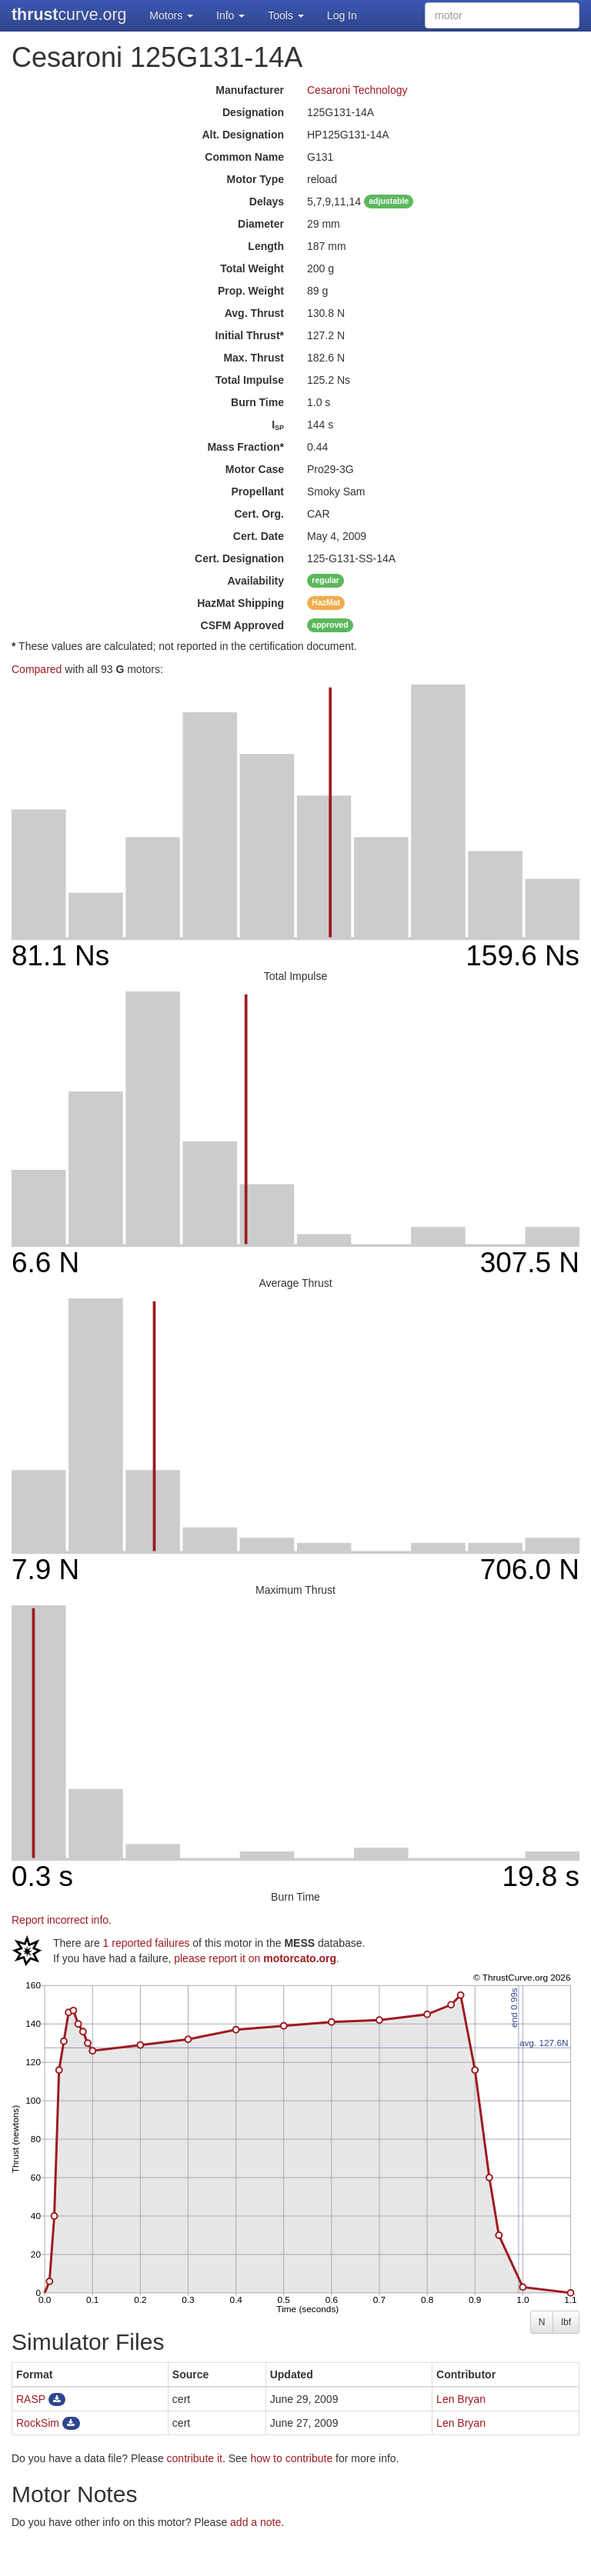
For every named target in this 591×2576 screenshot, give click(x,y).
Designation (253, 112)
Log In (342, 15)
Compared (37, 669)
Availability (256, 581)
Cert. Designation (239, 558)
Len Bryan (461, 2399)
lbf (566, 2322)
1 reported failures (146, 1943)
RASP (30, 2399)
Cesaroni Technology (357, 90)
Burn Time (257, 402)
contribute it (194, 2458)
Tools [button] (286, 15)
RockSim (37, 2423)
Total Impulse (249, 380)
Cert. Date (258, 536)
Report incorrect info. (62, 1920)
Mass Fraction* (245, 447)
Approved (242, 625)
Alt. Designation (243, 134)
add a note (255, 2522)
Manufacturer (249, 90)
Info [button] (230, 15)
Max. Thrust (253, 358)
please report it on (255, 1958)
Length (266, 246)
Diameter (261, 224)
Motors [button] (171, 15)
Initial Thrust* (249, 335)
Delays (266, 201)
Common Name (244, 157)
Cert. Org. (259, 514)
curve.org (69, 14)
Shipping (240, 603)
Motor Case (254, 469)
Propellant (258, 491)
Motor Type (255, 179)
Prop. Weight (251, 291)
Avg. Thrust (254, 313)
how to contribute (292, 2458)
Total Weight (252, 268)
